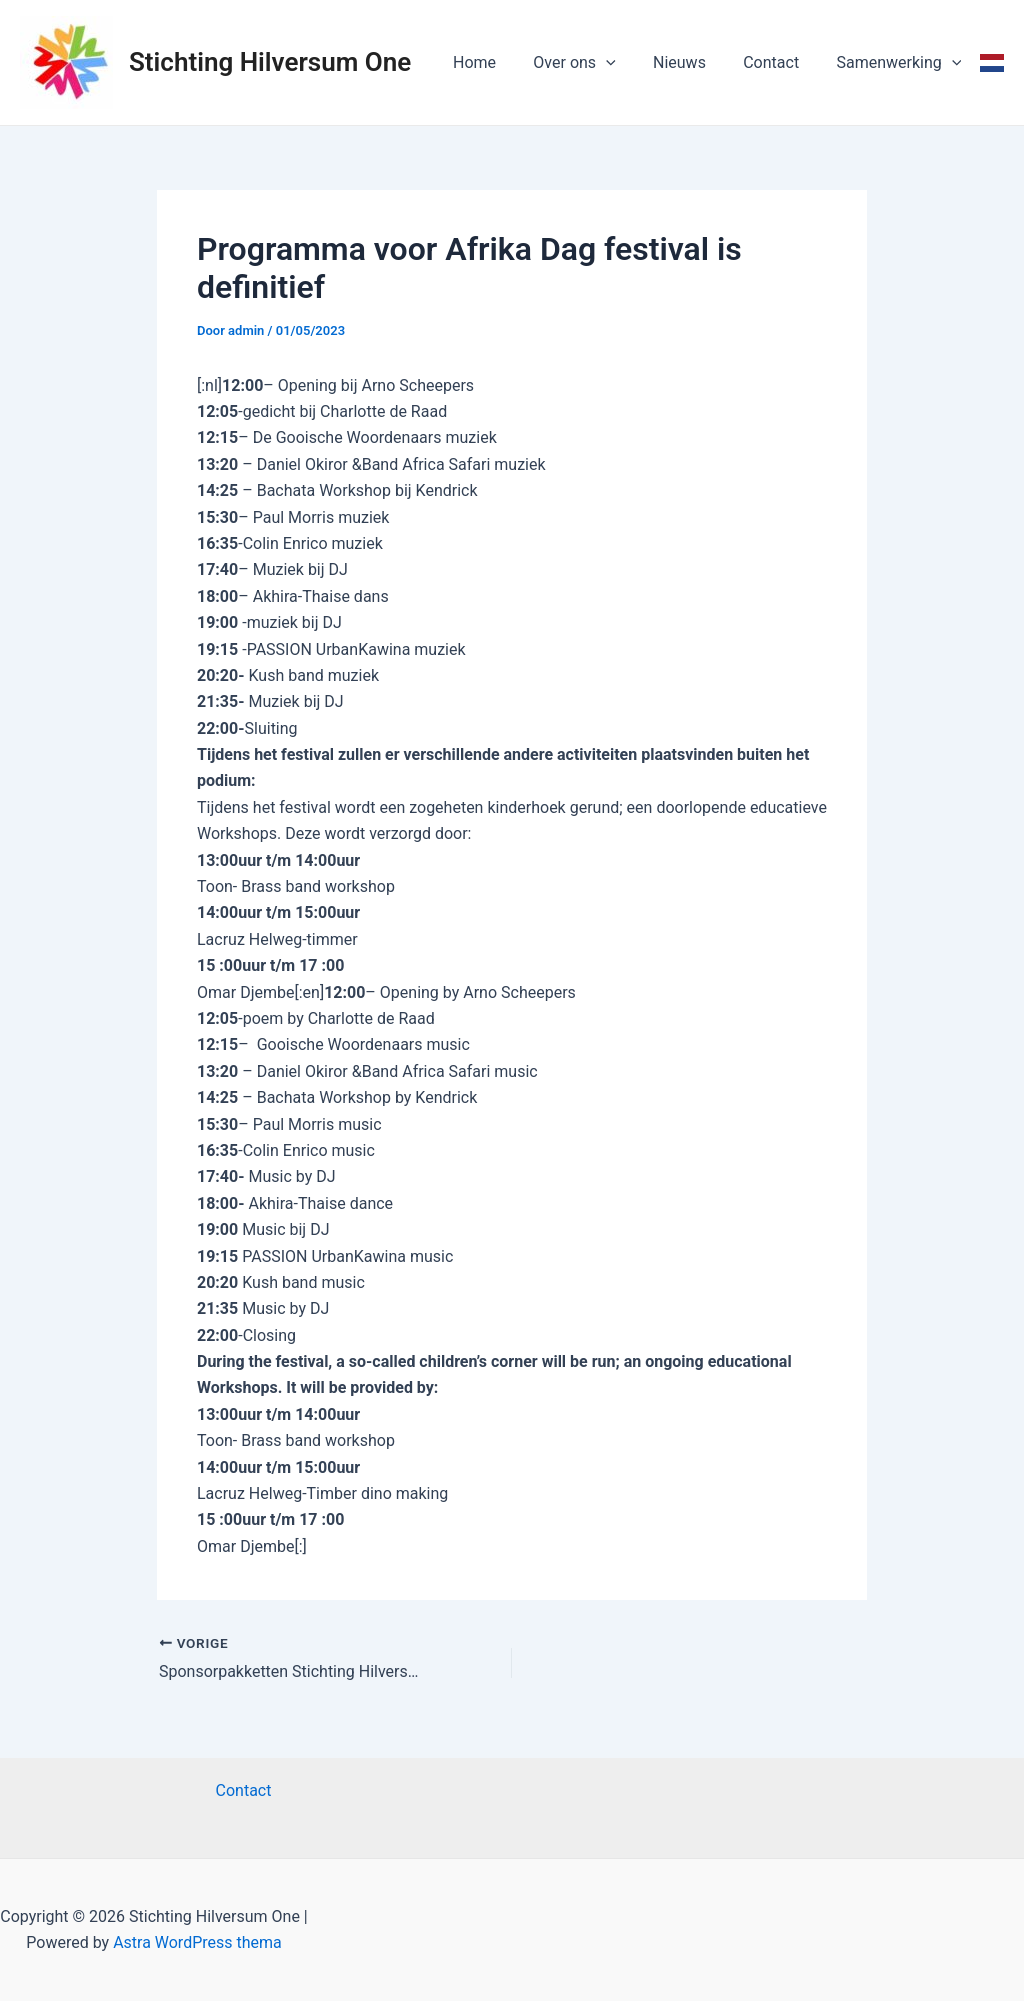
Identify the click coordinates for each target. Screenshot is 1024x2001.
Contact (779, 62)
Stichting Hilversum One (270, 62)
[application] (625, 63)
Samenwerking (901, 63)
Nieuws (692, 62)
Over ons (593, 63)
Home (498, 62)
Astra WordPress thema (197, 1942)
